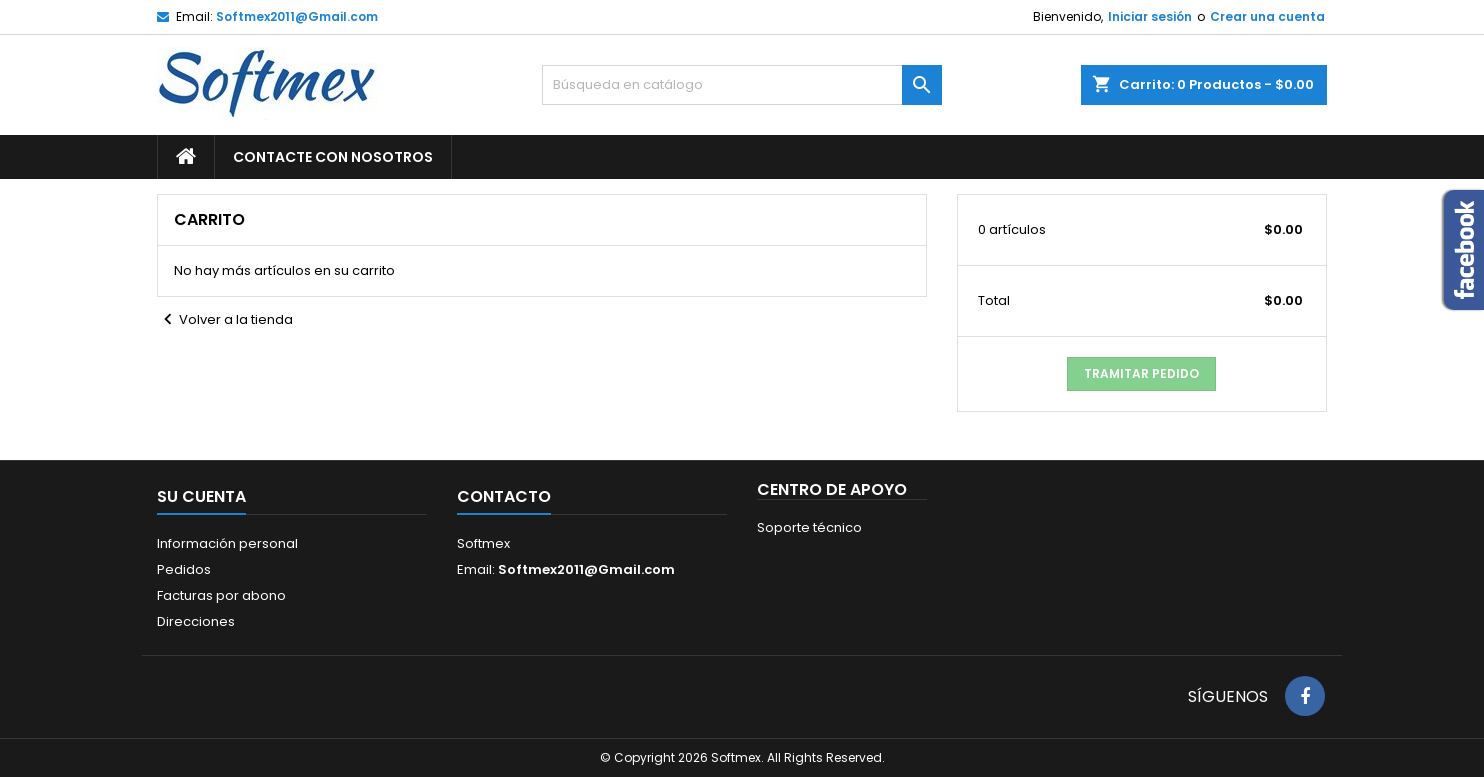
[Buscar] (742, 85)
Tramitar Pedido (1141, 373)
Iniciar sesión (1150, 16)
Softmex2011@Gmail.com (297, 16)
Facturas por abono (221, 595)
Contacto (504, 496)
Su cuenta (201, 496)
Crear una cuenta (1267, 16)
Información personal (227, 543)
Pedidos (184, 569)
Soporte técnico (809, 527)
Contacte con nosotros (333, 157)
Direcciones (196, 621)
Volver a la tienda (225, 320)
